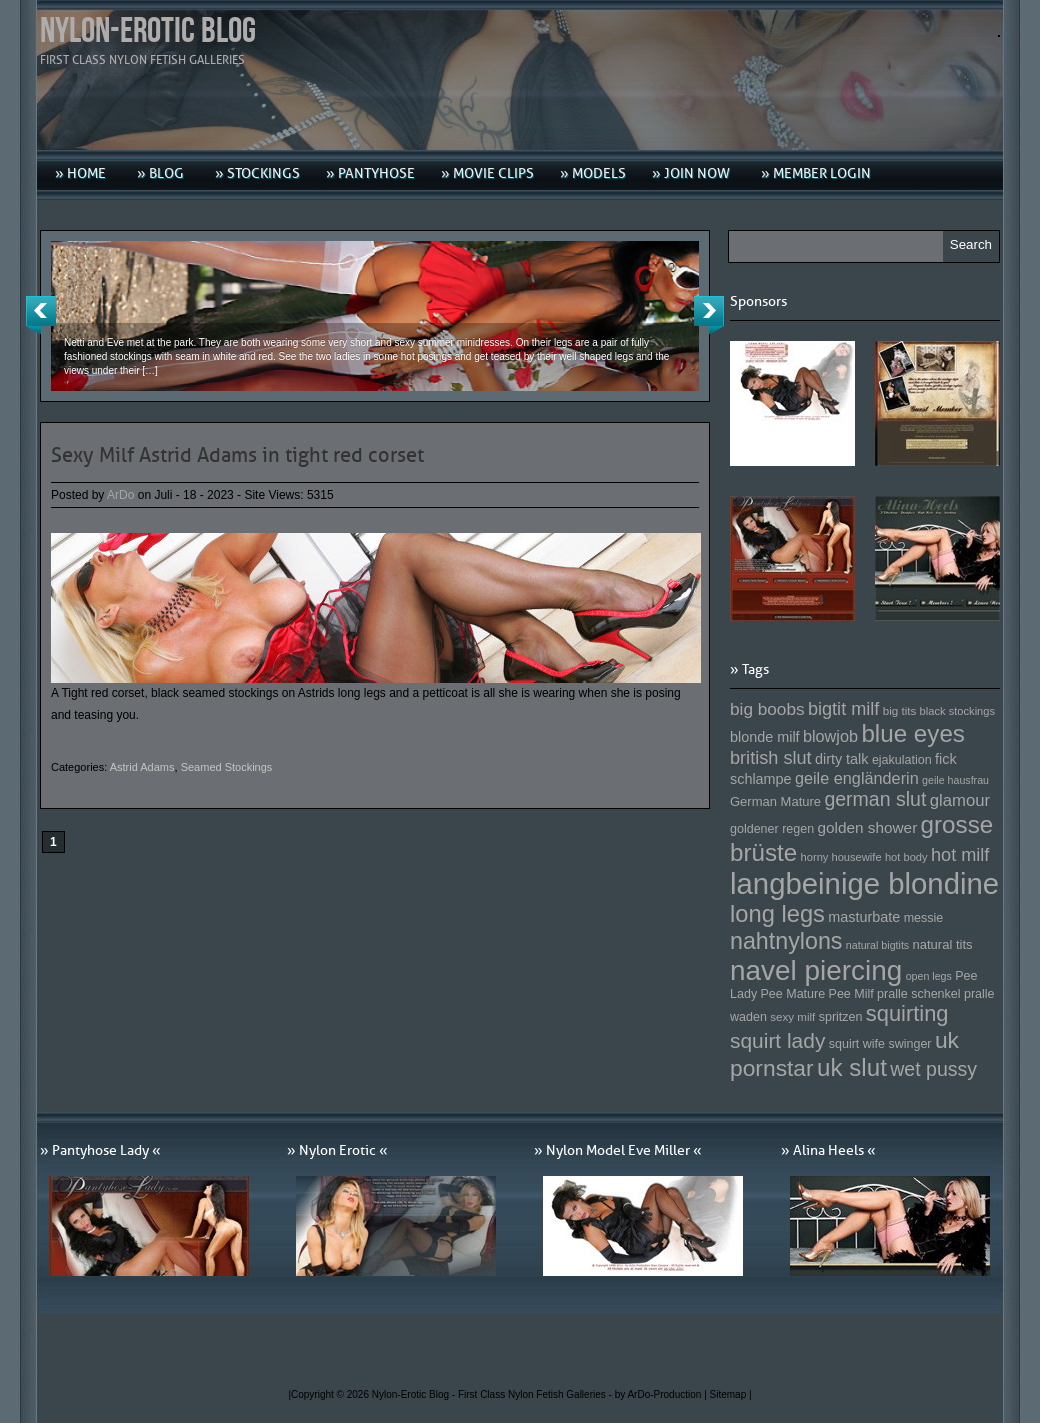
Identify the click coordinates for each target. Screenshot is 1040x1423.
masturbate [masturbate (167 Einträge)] (864, 917)
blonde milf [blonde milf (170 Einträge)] (765, 737)
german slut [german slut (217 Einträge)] (875, 799)
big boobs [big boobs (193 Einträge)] (767, 709)
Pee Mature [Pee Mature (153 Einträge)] (792, 994)
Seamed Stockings (227, 767)
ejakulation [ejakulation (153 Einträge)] (902, 760)
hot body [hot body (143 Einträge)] (906, 857)
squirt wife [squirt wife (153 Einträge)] (857, 1044)
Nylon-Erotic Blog (148, 31)
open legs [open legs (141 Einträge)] (929, 976)
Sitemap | (731, 1394)
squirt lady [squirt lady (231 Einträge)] (777, 1040)
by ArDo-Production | (662, 1394)
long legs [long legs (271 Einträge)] (777, 914)
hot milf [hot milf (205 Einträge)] (960, 855)
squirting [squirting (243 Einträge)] (907, 1013)
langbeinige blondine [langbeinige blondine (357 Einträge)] (864, 883)
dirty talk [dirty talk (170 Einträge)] (842, 759)
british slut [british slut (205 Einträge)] (771, 758)
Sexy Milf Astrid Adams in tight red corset (237, 455)
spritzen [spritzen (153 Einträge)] (841, 1017)
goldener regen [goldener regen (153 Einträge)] (772, 829)
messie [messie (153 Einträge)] (924, 918)
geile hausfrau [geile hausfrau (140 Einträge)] (955, 780)
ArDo (120, 495)
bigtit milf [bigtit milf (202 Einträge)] (844, 709)
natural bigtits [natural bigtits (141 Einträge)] (877, 945)
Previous (41, 315)
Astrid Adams (142, 767)
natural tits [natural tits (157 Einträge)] (943, 944)
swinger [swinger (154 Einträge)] (909, 1044)
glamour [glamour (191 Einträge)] (960, 800)
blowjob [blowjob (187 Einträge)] (830, 736)
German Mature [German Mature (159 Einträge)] (775, 801)
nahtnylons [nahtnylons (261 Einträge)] (786, 941)
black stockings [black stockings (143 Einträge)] (957, 711)
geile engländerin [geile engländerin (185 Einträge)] (857, 778)
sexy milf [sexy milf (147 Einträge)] (792, 1016)
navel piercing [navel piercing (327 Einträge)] (816, 970)
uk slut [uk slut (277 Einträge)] (852, 1067)
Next (709, 315)
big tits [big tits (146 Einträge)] (900, 710)
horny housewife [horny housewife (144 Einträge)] (841, 857)
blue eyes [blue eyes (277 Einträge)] (913, 733)
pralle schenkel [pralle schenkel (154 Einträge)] (919, 994)
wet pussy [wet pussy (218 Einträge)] (933, 1069)
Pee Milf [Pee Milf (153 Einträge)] (851, 994)
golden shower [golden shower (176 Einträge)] (868, 827)
